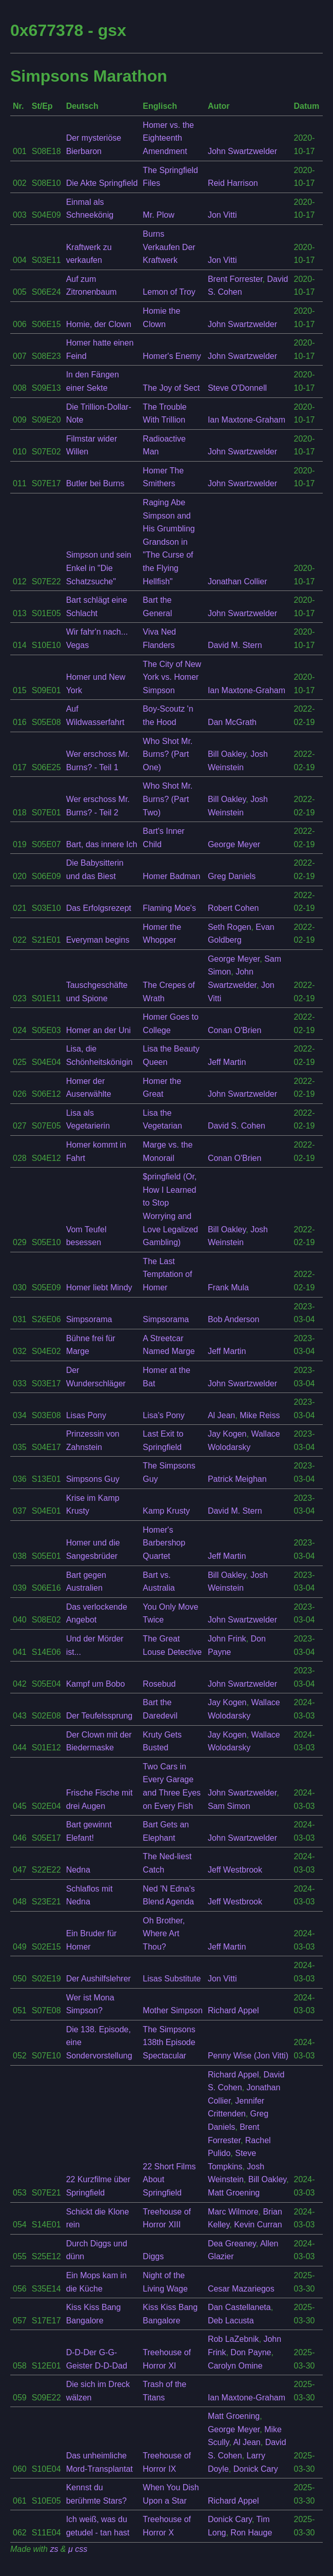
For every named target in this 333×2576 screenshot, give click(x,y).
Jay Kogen (227, 1433)
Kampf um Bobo (95, 1684)
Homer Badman (171, 876)
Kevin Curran (258, 2224)
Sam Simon (229, 1806)
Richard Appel (233, 2010)
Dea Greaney (232, 2243)
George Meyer (234, 844)
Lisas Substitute (172, 1978)
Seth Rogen (229, 927)
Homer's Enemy (172, 356)
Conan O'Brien (234, 1030)
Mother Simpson (173, 2010)
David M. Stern (235, 645)
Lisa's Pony (163, 1415)
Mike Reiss (260, 1415)
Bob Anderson (234, 1319)
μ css (77, 2549)
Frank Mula (228, 1287)
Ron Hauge (251, 2532)
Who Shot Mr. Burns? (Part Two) (167, 798)
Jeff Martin (227, 1062)
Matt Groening (234, 2192)
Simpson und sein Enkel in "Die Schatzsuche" (98, 567)
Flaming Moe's (169, 908)
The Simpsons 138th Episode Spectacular (169, 2042)
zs (54, 2549)
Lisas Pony (86, 1415)
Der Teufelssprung (99, 1715)
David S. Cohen (236, 1125)
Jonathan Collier (237, 581)
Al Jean (221, 1415)
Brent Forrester (235, 279)
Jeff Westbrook (235, 1869)
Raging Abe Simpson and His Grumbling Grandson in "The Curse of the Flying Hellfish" (168, 542)
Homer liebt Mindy (99, 1287)
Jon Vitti (222, 215)
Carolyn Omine (235, 2365)
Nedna (78, 1869)
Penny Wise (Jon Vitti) (248, 2055)
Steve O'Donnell (237, 388)
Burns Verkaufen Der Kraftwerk (169, 247)
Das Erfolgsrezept (98, 908)
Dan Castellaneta (239, 2307)
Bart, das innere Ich (102, 844)
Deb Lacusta (231, 2320)
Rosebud (159, 1684)
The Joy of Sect (171, 388)
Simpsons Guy (93, 1479)
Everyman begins (98, 940)
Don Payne (250, 2352)
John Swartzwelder (242, 151)
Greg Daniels (232, 876)
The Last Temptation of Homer (167, 1274)
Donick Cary (255, 2469)
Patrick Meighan (237, 1479)
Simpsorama (89, 1319)
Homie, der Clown (98, 324)
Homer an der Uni (98, 1030)
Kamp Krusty (166, 1510)
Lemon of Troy (169, 292)
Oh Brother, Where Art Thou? (164, 1933)
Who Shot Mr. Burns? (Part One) (167, 754)
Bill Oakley (227, 754)
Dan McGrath (232, 722)
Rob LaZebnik (233, 2339)
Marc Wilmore (233, 2211)
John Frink (227, 1638)
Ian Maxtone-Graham (246, 419)
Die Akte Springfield (102, 183)
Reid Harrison (233, 183)
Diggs (153, 2256)
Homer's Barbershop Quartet (164, 1542)
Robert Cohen (233, 908)
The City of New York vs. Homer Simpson (172, 677)
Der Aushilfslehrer (98, 1978)
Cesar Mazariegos (241, 2288)
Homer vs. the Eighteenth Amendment (168, 138)
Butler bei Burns (95, 483)
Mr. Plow (158, 215)
